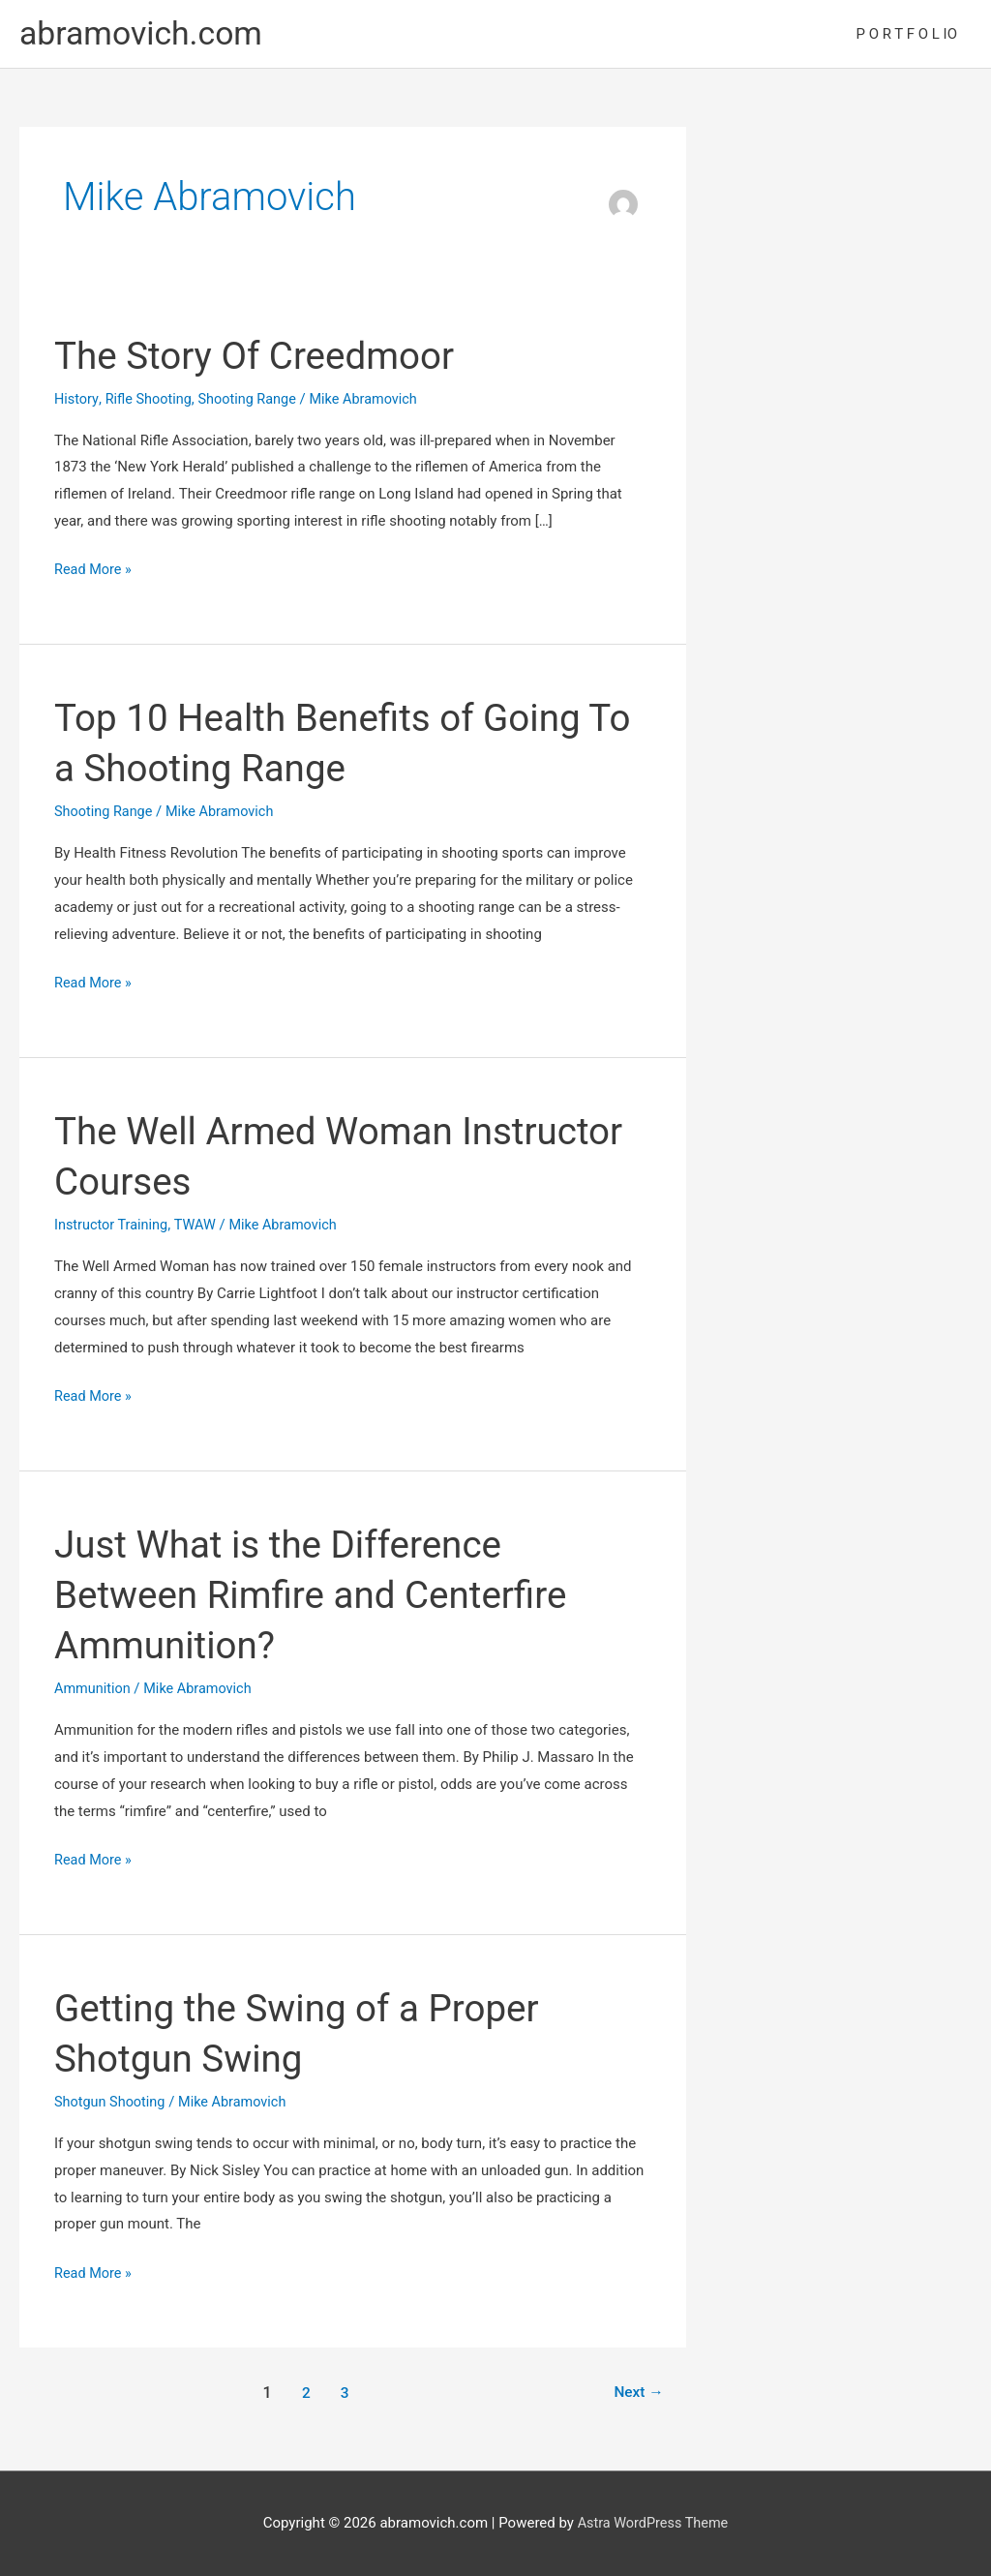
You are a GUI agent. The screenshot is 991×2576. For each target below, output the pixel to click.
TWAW (200, 1225)
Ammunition (94, 1689)
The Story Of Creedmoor (261, 356)
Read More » (94, 572)
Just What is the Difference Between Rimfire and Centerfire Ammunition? (320, 1596)
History (77, 400)
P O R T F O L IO (906, 35)
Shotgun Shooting (111, 2102)
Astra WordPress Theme (653, 2523)
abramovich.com (145, 34)
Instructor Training (113, 1225)
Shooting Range (253, 400)
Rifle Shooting (151, 400)
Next (637, 2392)
